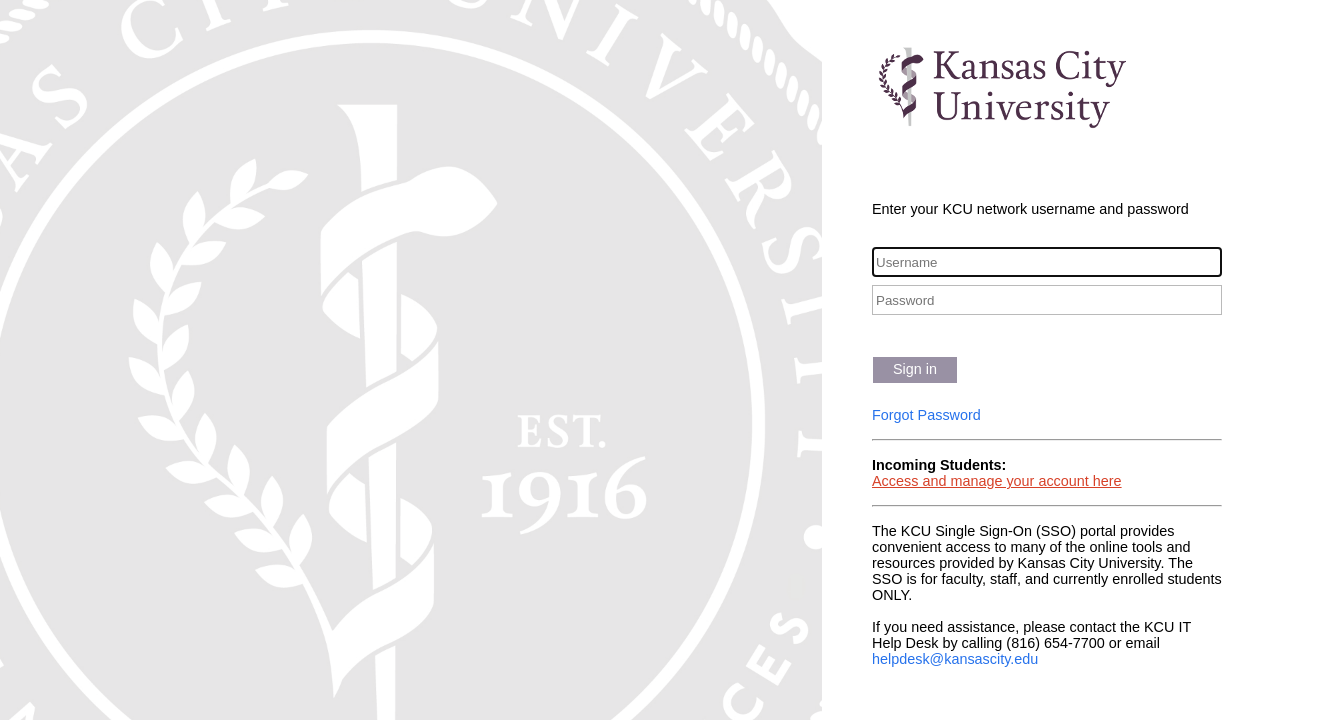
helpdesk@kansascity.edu (955, 659)
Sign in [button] (915, 369)
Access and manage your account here (997, 481)
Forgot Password (926, 415)
